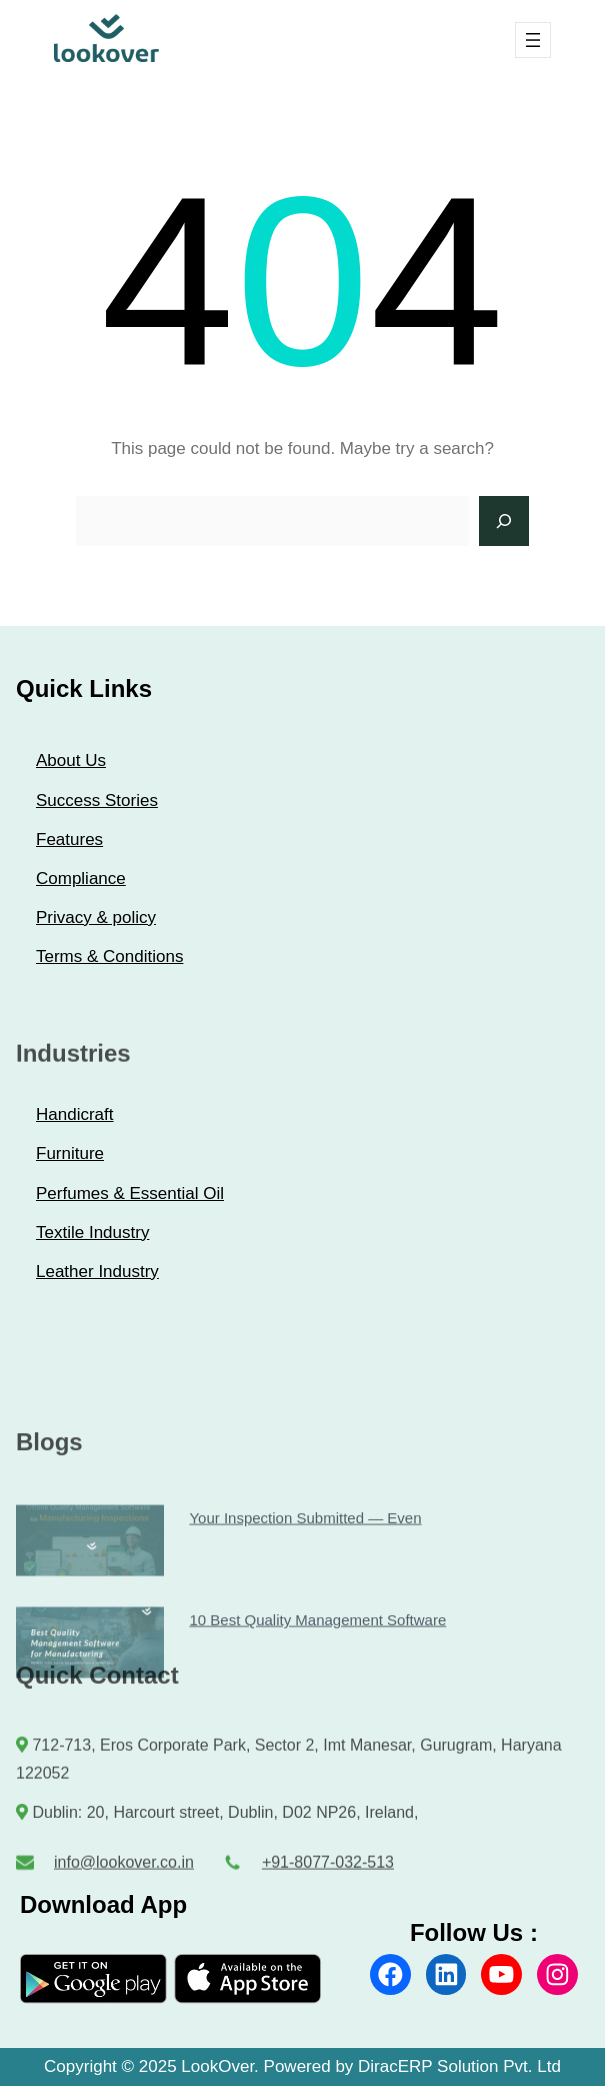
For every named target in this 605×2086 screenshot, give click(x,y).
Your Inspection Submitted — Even (305, 1591)
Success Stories (97, 800)
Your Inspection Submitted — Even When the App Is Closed (89, 1613)
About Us (71, 760)
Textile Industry (92, 1232)
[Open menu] (533, 40)
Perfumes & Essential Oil (130, 1193)
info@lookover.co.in (124, 1869)
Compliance (81, 878)
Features (69, 839)
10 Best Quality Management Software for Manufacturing (89, 1715)
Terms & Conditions (109, 956)
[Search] (504, 521)
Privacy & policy (96, 917)
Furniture (70, 1153)
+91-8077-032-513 (328, 1869)
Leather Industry (97, 1271)
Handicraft (74, 1114)
